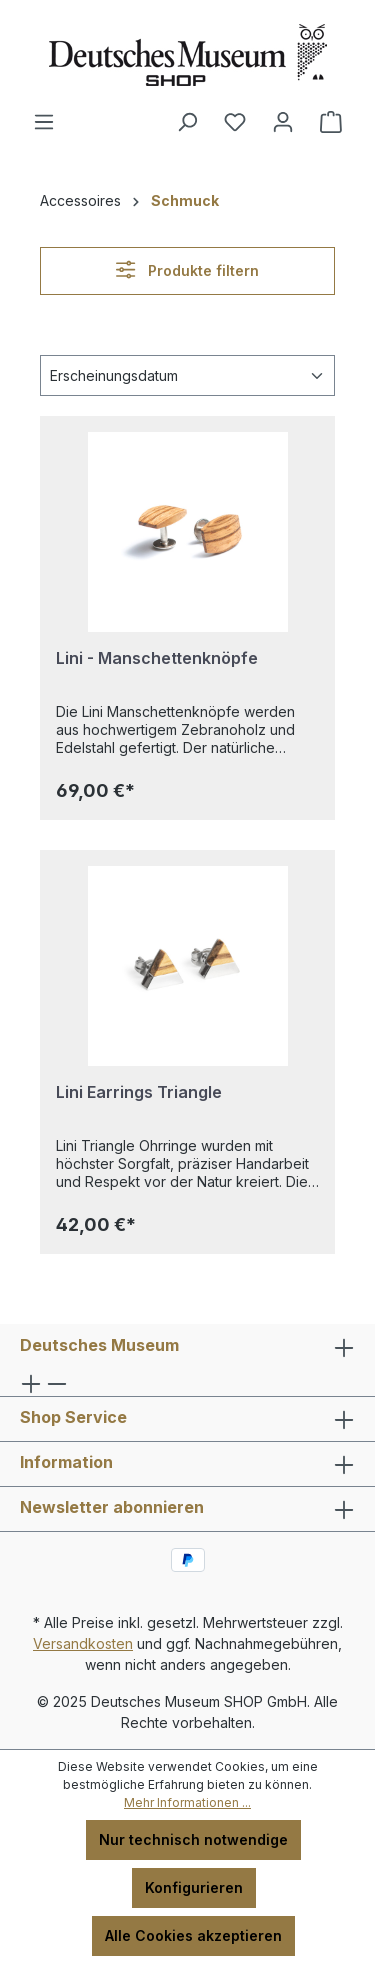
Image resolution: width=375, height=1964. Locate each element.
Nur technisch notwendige (193, 1839)
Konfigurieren (194, 1887)
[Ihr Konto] (283, 122)
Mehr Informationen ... (187, 1802)
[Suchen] (187, 122)
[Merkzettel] (235, 122)
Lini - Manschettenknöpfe (157, 658)
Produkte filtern (187, 269)
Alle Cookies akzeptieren (193, 1935)
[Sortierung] (187, 375)
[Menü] (44, 122)
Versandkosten (83, 1643)
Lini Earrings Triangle (139, 1092)
